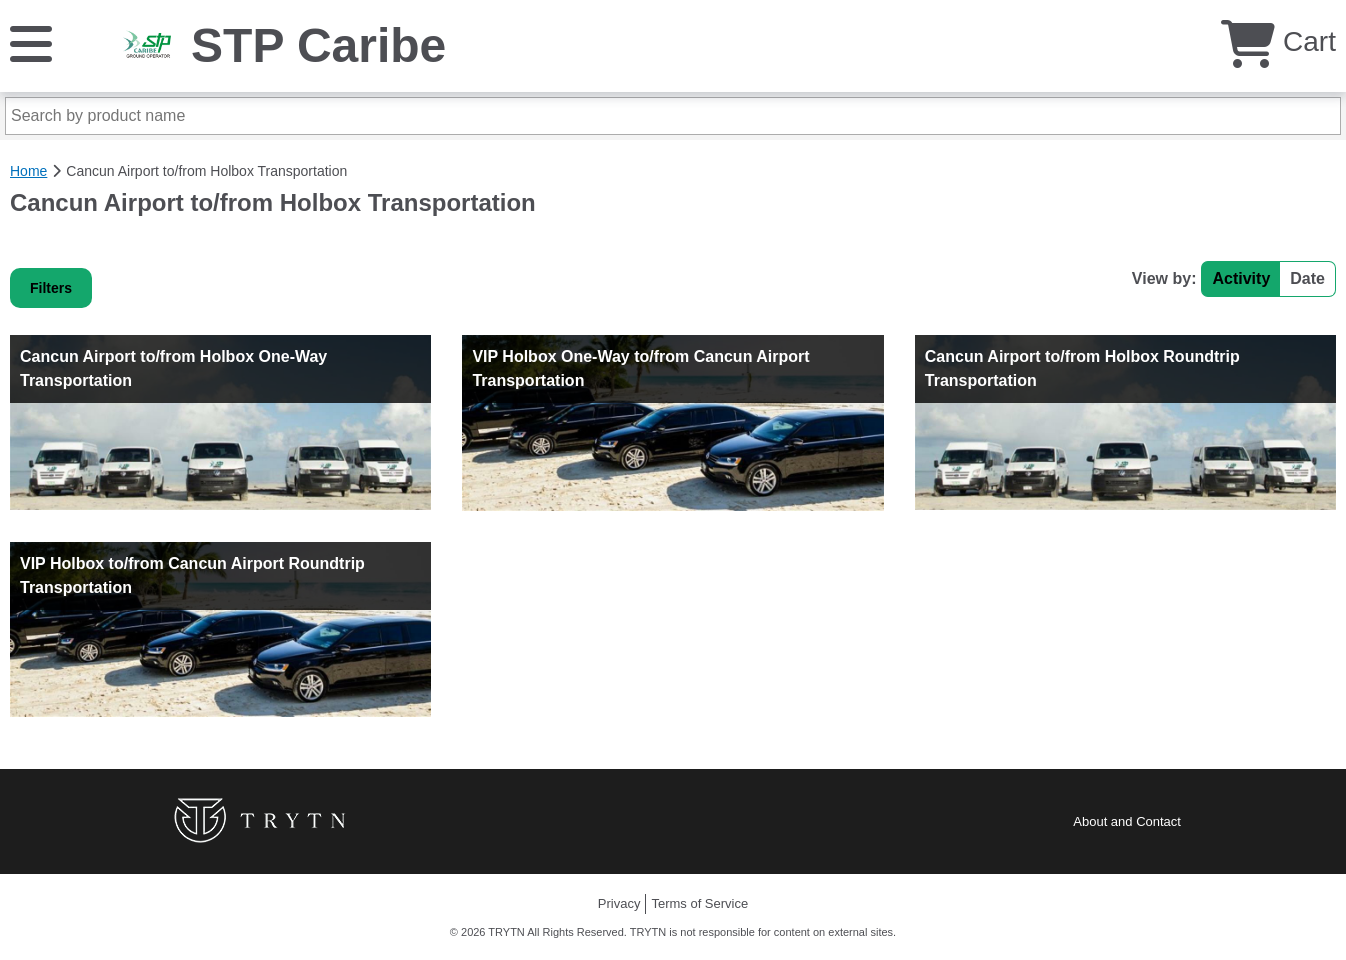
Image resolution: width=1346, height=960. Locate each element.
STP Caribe (318, 45)
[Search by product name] (673, 116)
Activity (1241, 278)
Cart (1278, 41)
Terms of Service (699, 903)
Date (1307, 278)
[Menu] (31, 42)
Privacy (619, 903)
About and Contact (1127, 821)
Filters (51, 288)
